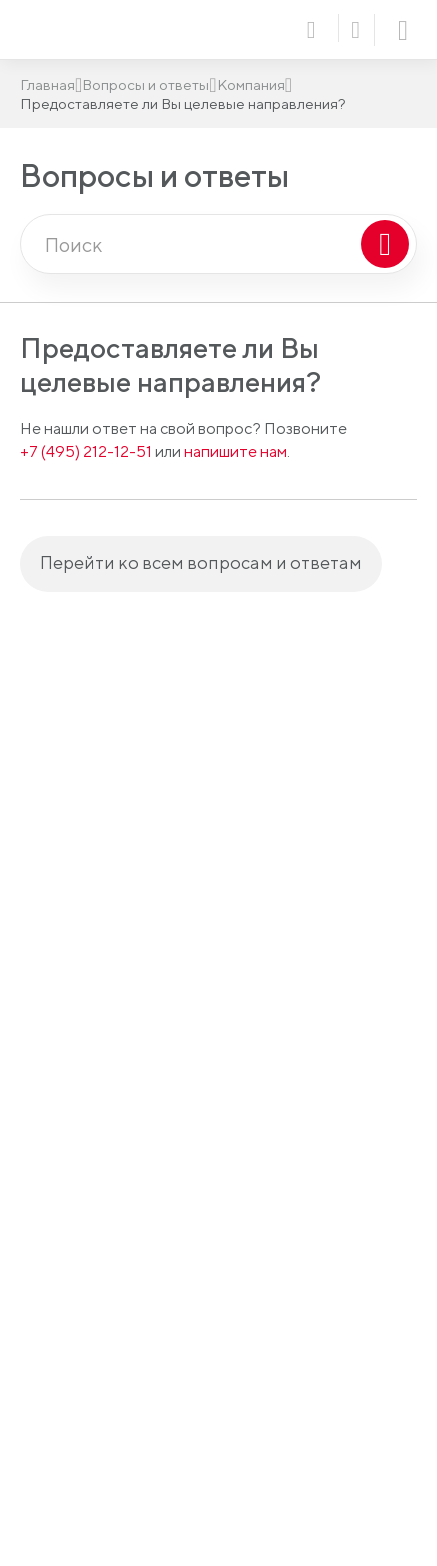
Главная (47, 84)
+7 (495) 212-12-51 (86, 451)
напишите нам (235, 451)
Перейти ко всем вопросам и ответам (201, 562)
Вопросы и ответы (145, 84)
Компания (251, 84)
